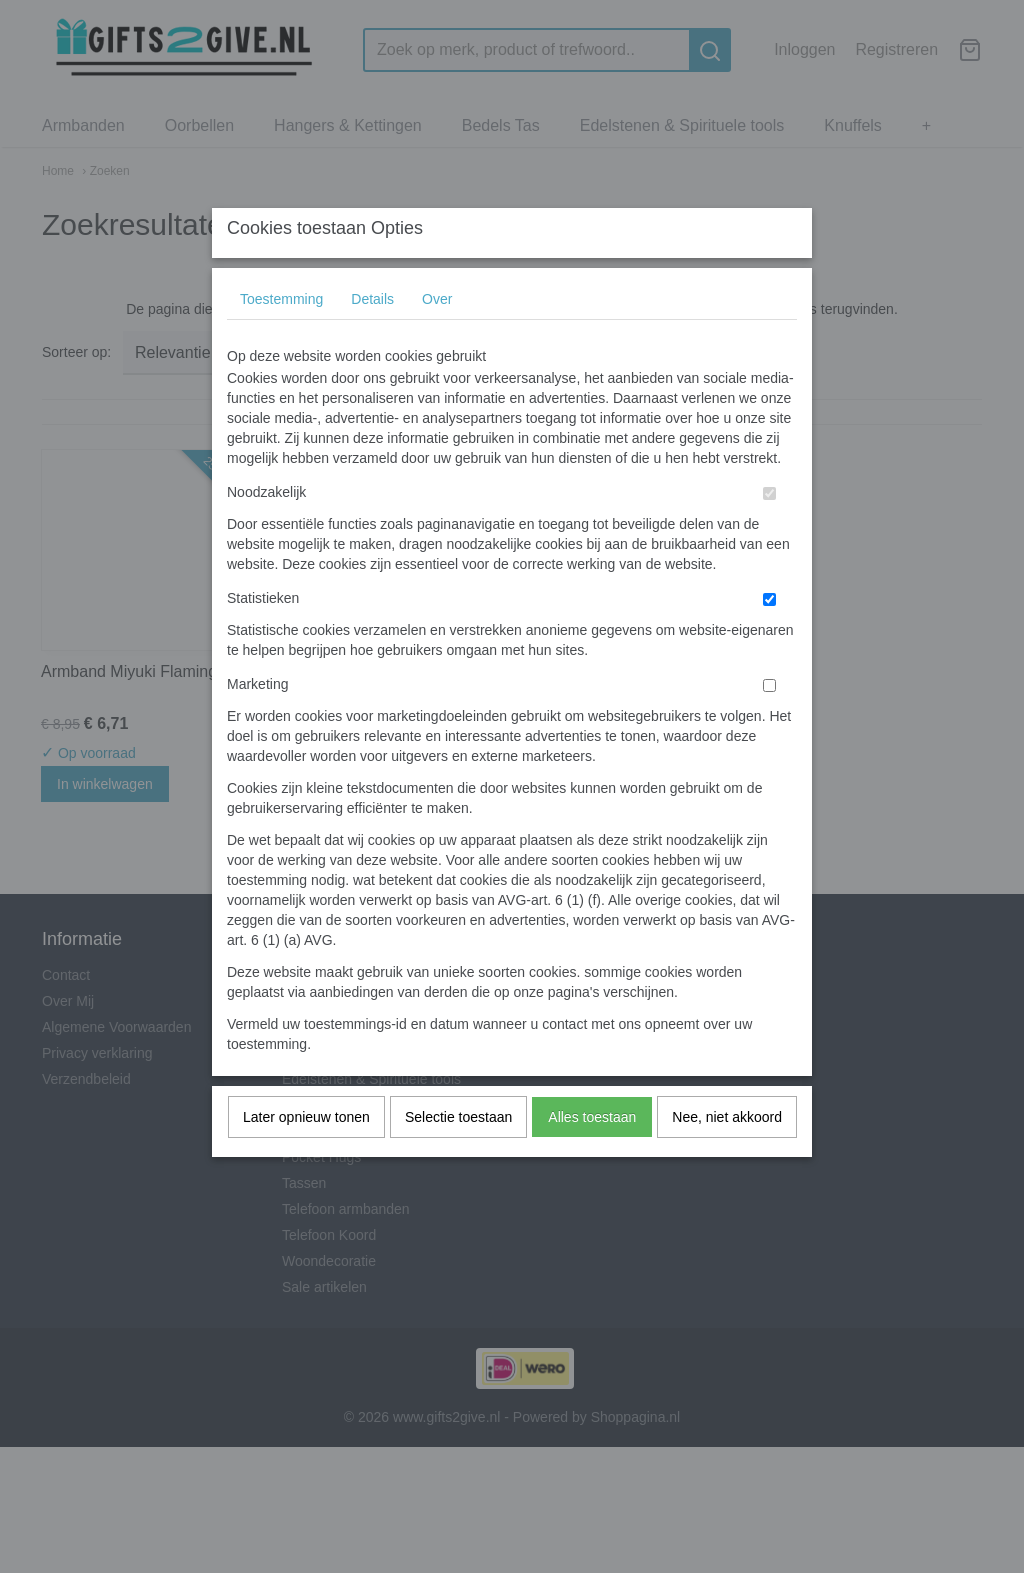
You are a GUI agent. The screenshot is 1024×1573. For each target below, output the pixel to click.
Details (372, 338)
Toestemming (281, 338)
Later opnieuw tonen (306, 1156)
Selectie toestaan (458, 1156)
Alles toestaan (592, 1156)
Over (437, 338)
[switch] (769, 532)
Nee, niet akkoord (727, 1156)
